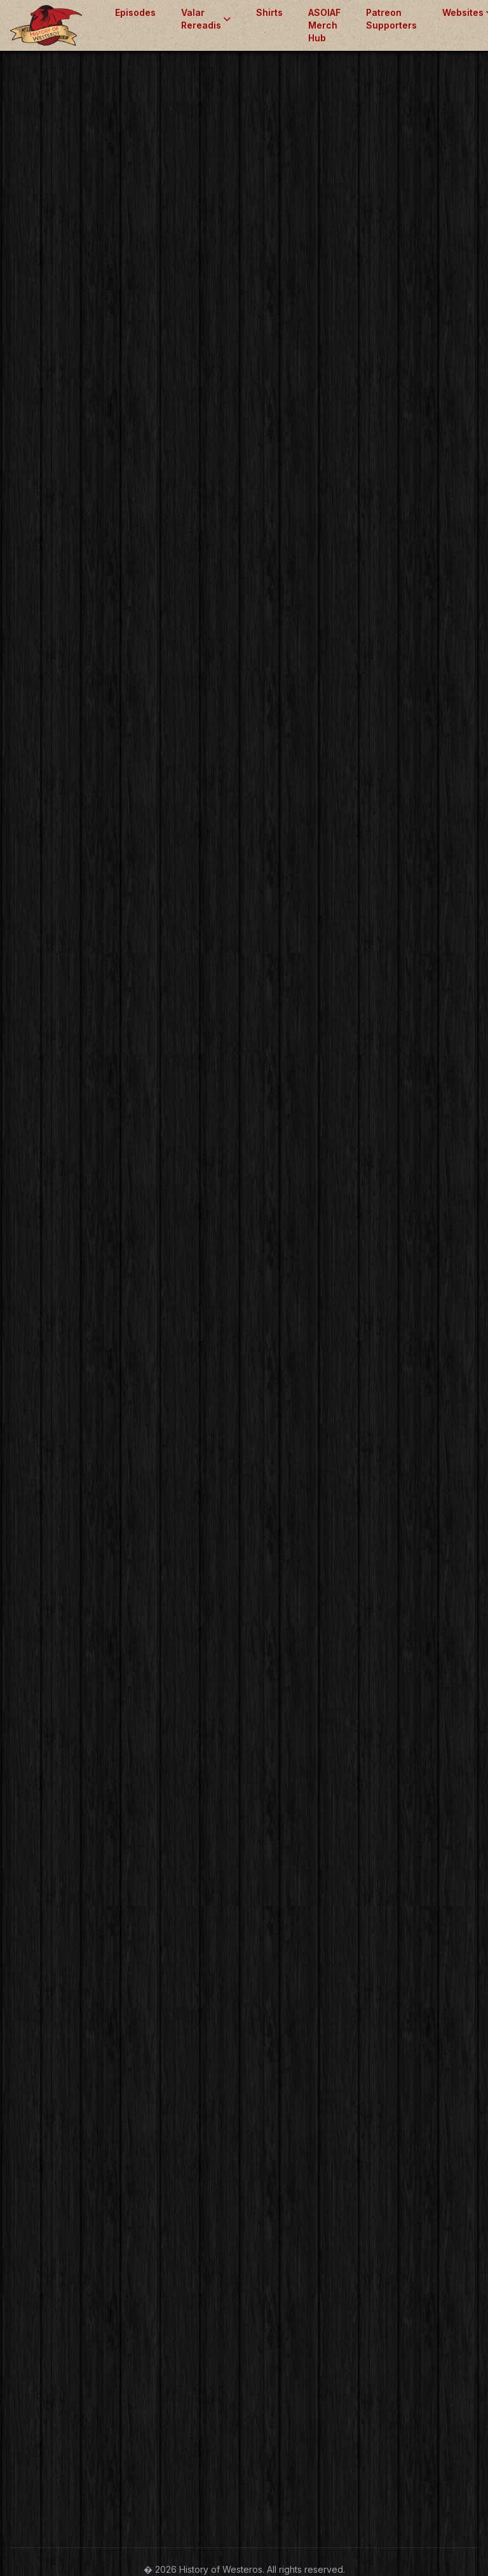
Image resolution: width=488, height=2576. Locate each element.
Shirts (269, 12)
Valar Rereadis (206, 18)
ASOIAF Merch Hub (324, 25)
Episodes (135, 12)
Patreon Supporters (391, 18)
